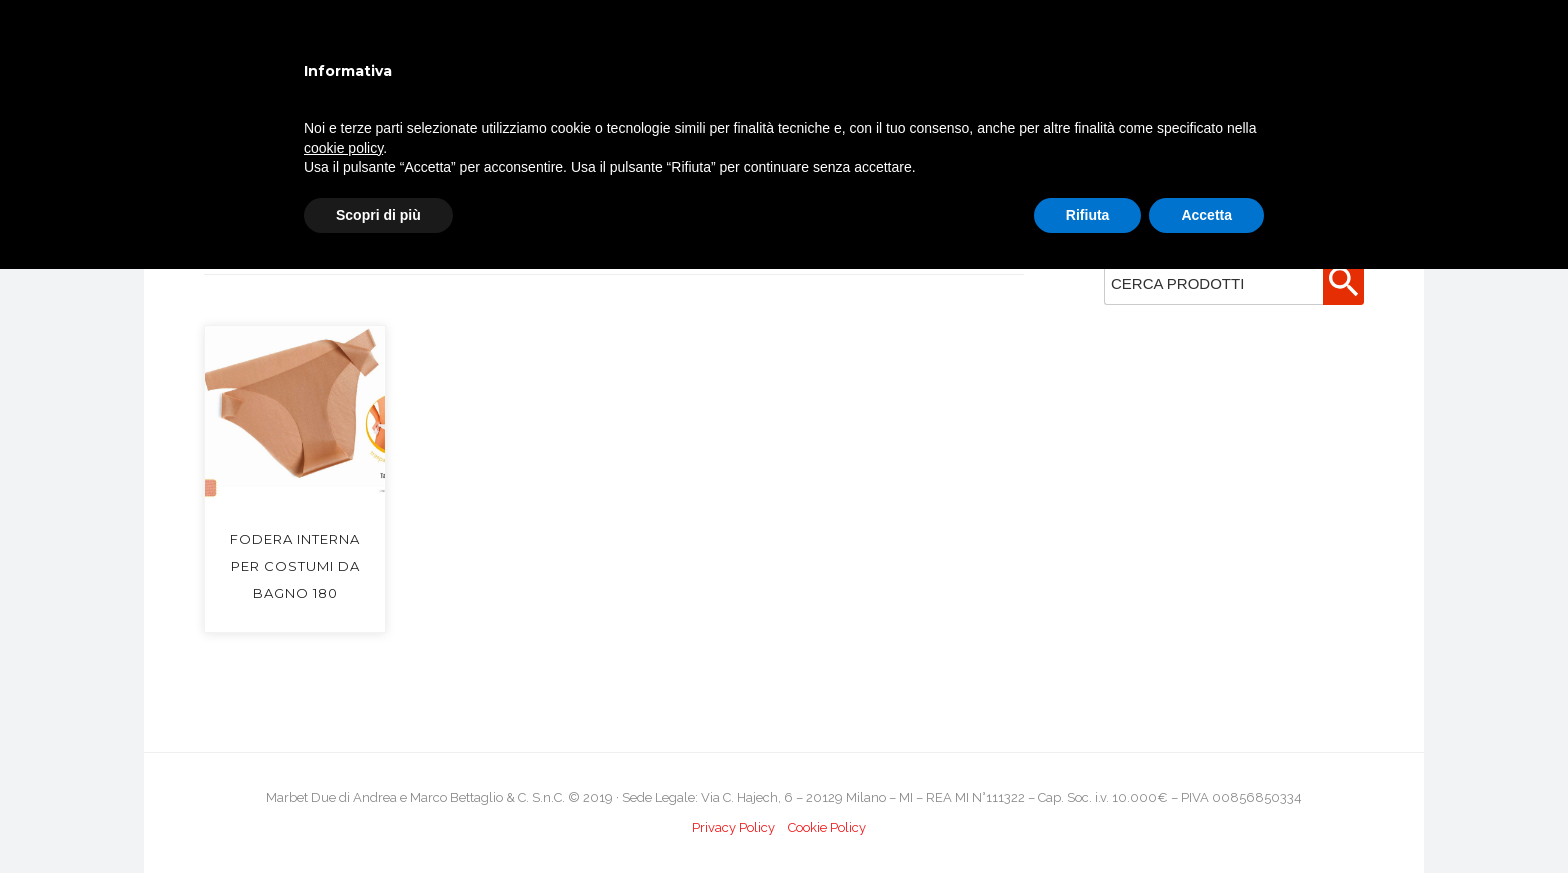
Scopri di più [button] (378, 215)
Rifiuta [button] (1088, 215)
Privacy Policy (733, 827)
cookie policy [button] (343, 148)
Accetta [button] (1206, 215)
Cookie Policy (827, 827)
